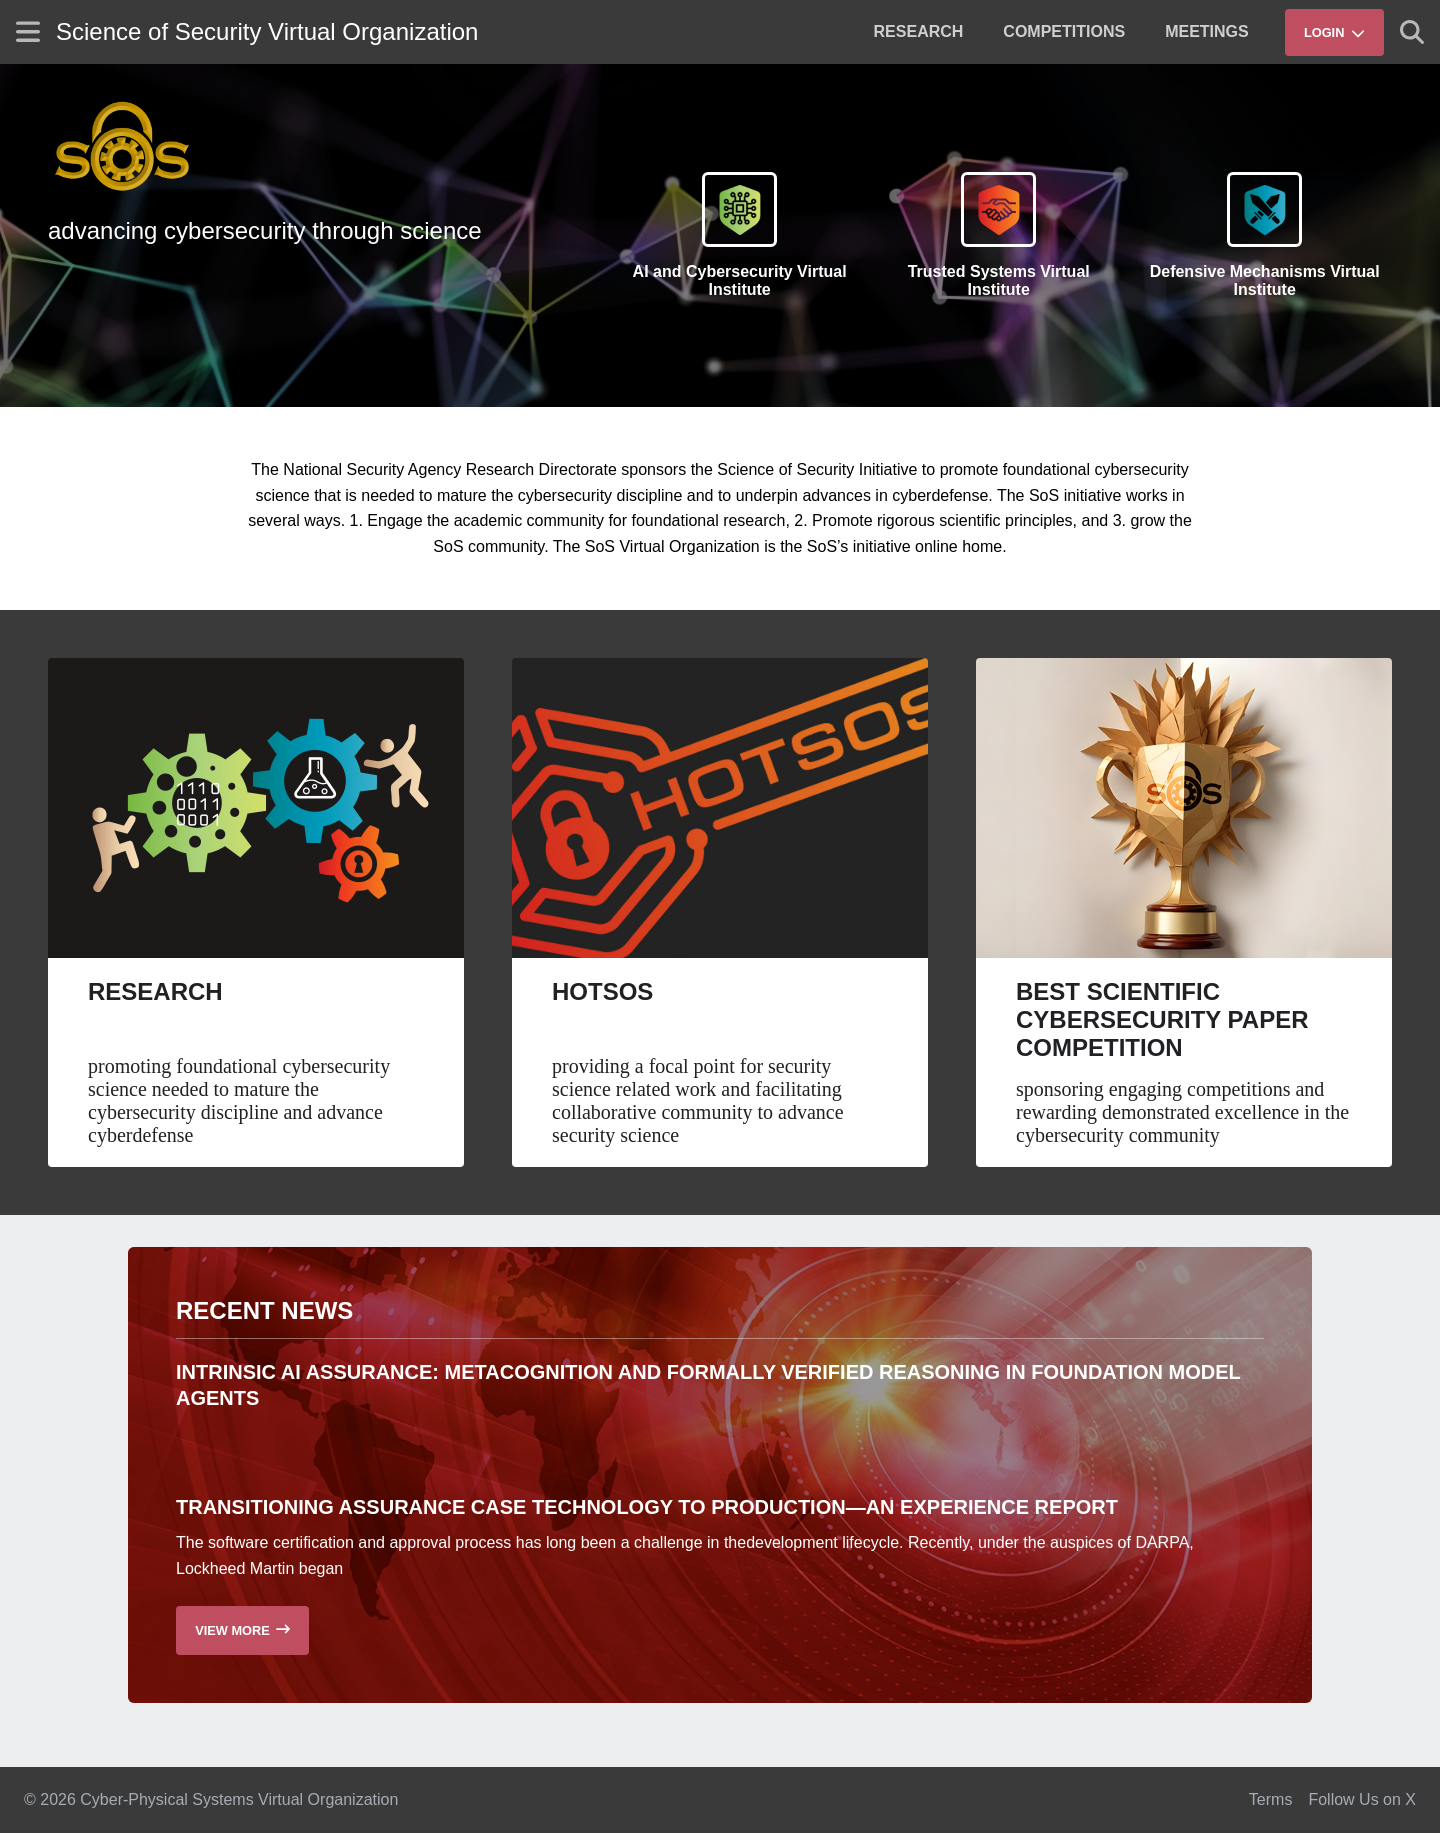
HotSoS (602, 991)
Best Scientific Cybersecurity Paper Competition (1162, 1019)
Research (155, 991)
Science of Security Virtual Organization (267, 31)
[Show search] (1412, 32)
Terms (1271, 1799)
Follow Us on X (1362, 1799)
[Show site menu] (28, 31)
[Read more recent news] (242, 1630)
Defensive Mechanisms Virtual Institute (1265, 280)
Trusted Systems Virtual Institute (999, 280)
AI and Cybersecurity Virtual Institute (740, 280)
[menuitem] (919, 32)
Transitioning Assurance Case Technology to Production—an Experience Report (647, 1507)
